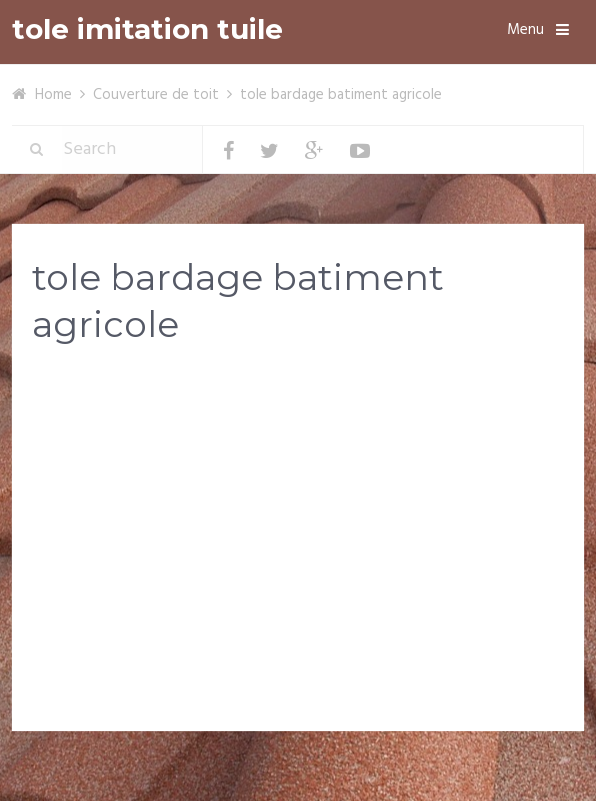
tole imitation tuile (147, 29)
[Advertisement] (298, 519)
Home (53, 95)
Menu (525, 30)
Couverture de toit (156, 95)
